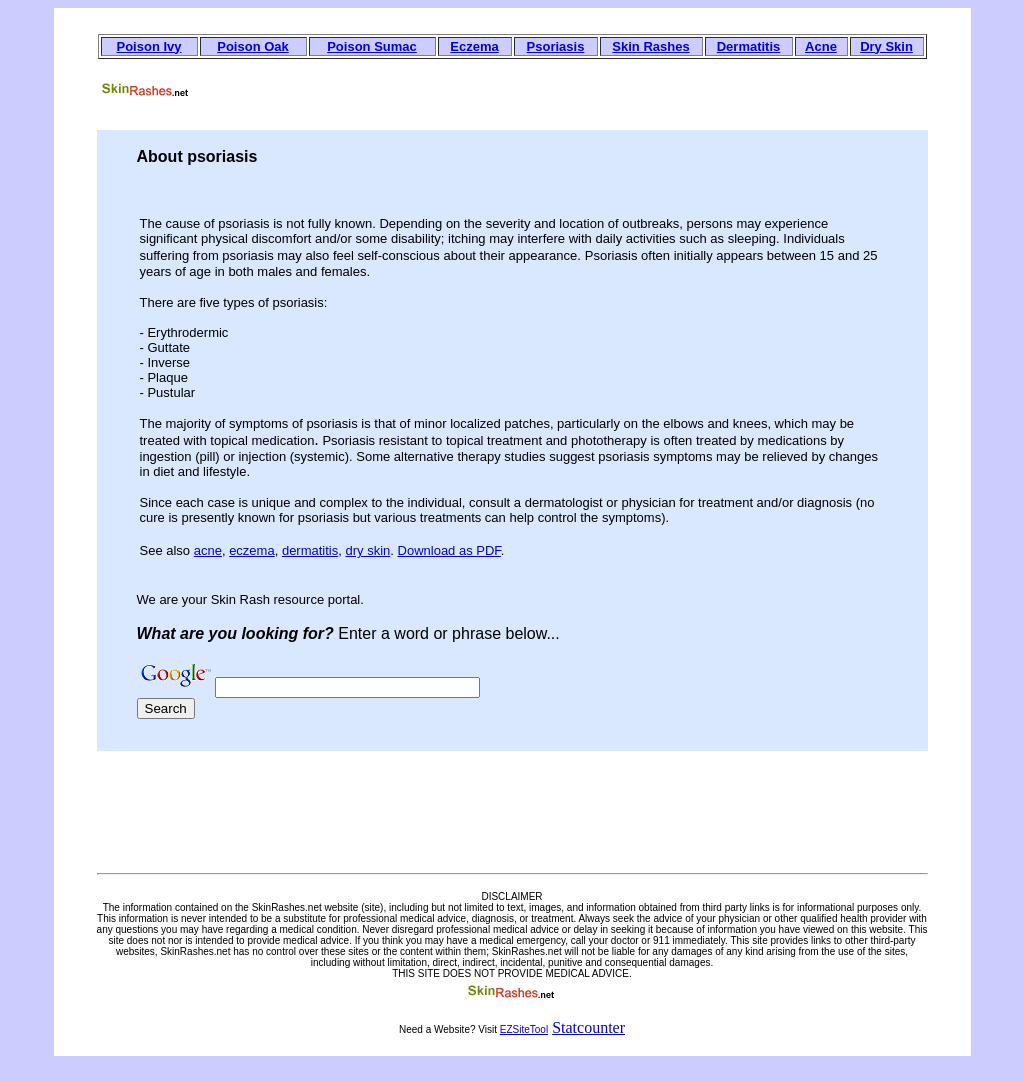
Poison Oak (253, 46)
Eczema (474, 46)
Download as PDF (449, 550)
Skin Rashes (650, 46)
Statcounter (588, 1027)
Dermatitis (749, 46)
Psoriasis (556, 46)
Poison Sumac (372, 46)
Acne (821, 46)
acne (208, 550)
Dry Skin (886, 46)
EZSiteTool (524, 1029)
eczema (252, 550)
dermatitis (310, 550)
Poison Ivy (148, 46)
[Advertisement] (564, 86)
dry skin (368, 550)
